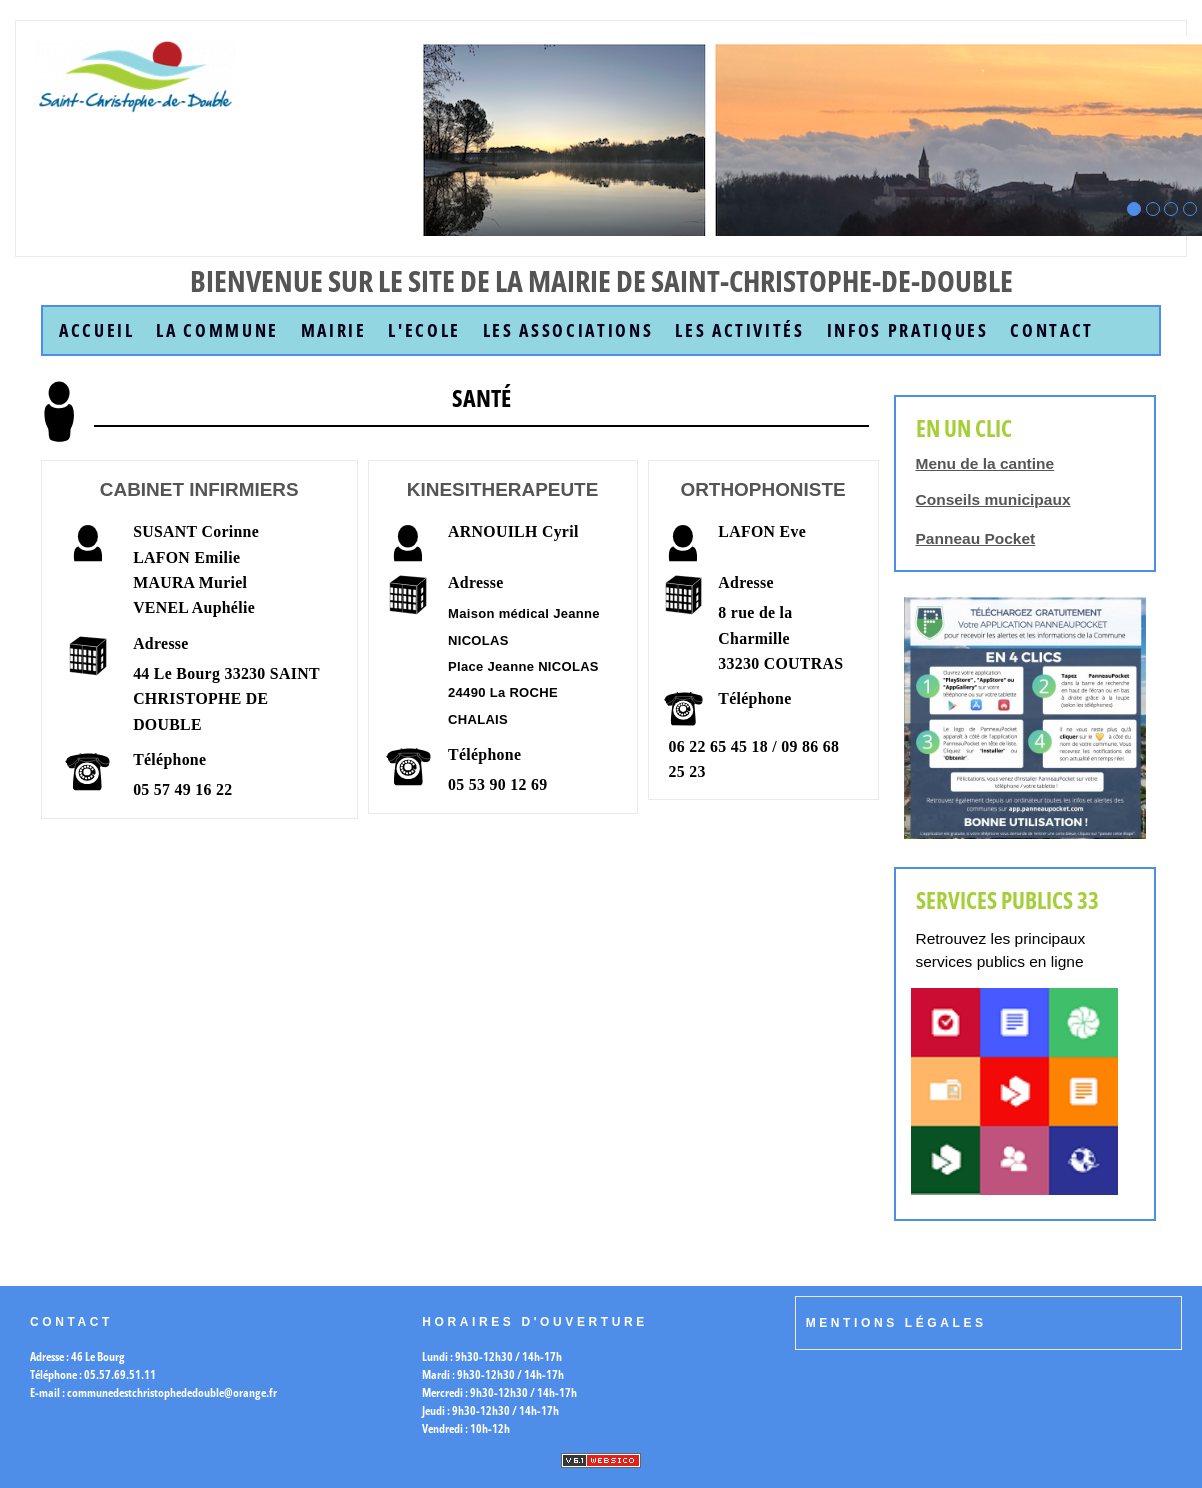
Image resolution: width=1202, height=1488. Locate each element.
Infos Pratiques (908, 330)
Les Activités (740, 330)
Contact (1052, 330)
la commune (217, 330)
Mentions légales (896, 1323)
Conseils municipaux (993, 499)
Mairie (334, 330)
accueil (97, 330)
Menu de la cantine (985, 463)
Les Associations (568, 330)
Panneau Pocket (976, 538)
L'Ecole (424, 330)
